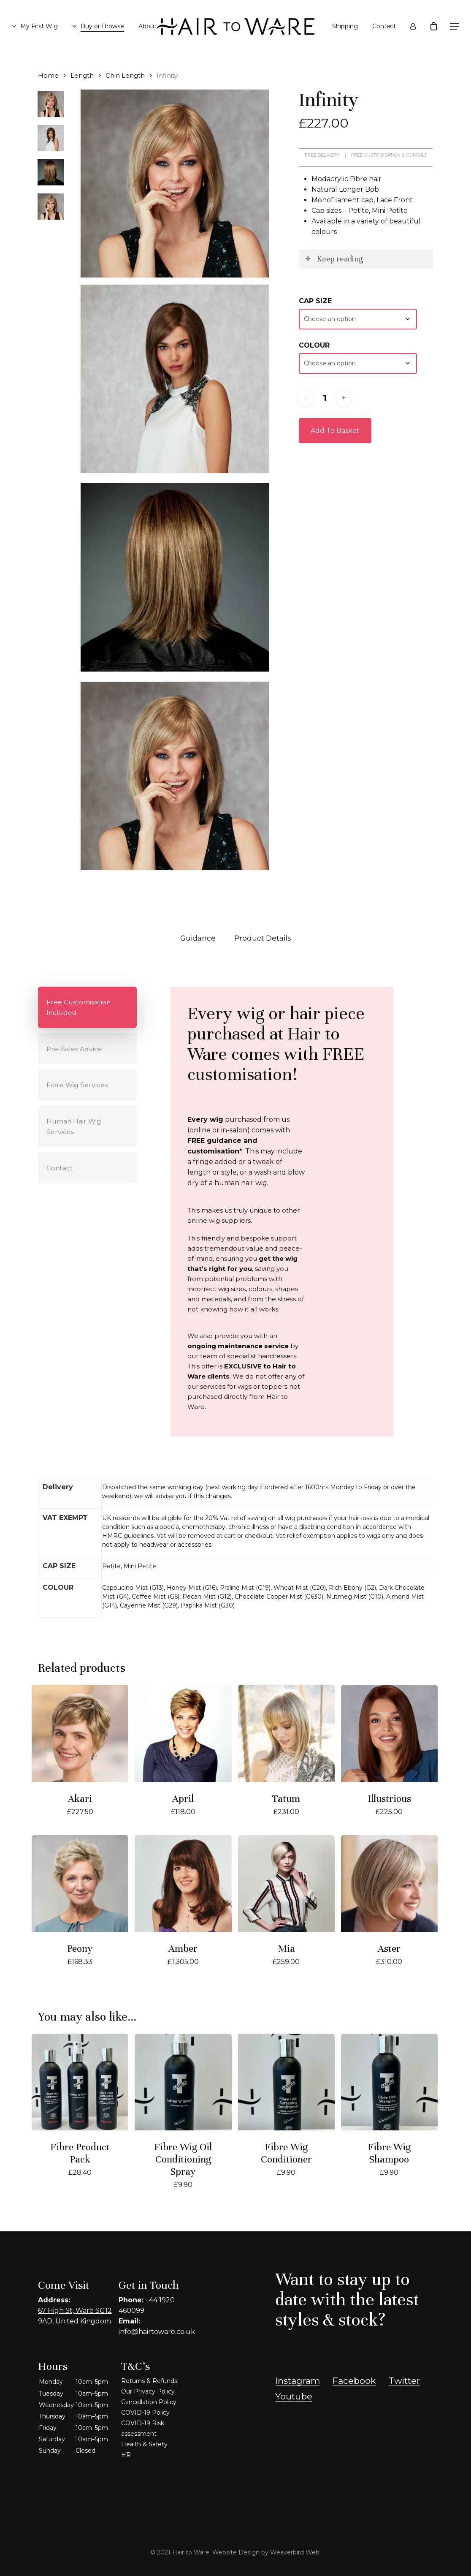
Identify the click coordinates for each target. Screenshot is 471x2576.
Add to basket (335, 431)
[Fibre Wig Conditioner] (286, 2082)
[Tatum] (286, 1733)
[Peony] (80, 1883)
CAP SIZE (315, 301)
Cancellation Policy (148, 2402)
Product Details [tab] (262, 938)
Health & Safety (144, 2444)
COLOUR (314, 345)
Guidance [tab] (198, 938)
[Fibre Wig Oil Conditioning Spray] (183, 2082)
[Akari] (80, 1733)
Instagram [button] (297, 2380)
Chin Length (125, 75)
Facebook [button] (354, 2380)
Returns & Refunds (149, 2381)
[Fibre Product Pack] (80, 2082)
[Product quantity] (325, 398)
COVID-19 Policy (145, 2412)
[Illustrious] (389, 1733)
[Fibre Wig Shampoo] (389, 2082)
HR (126, 2455)
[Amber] (183, 1883)
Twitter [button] (404, 2380)
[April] (183, 1733)
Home (48, 75)
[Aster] (389, 1883)
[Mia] (286, 1883)
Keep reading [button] (333, 259)
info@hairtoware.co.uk (157, 2332)
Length (82, 75)
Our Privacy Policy (148, 2391)
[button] (454, 26)
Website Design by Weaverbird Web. (266, 2552)
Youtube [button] (293, 2396)
